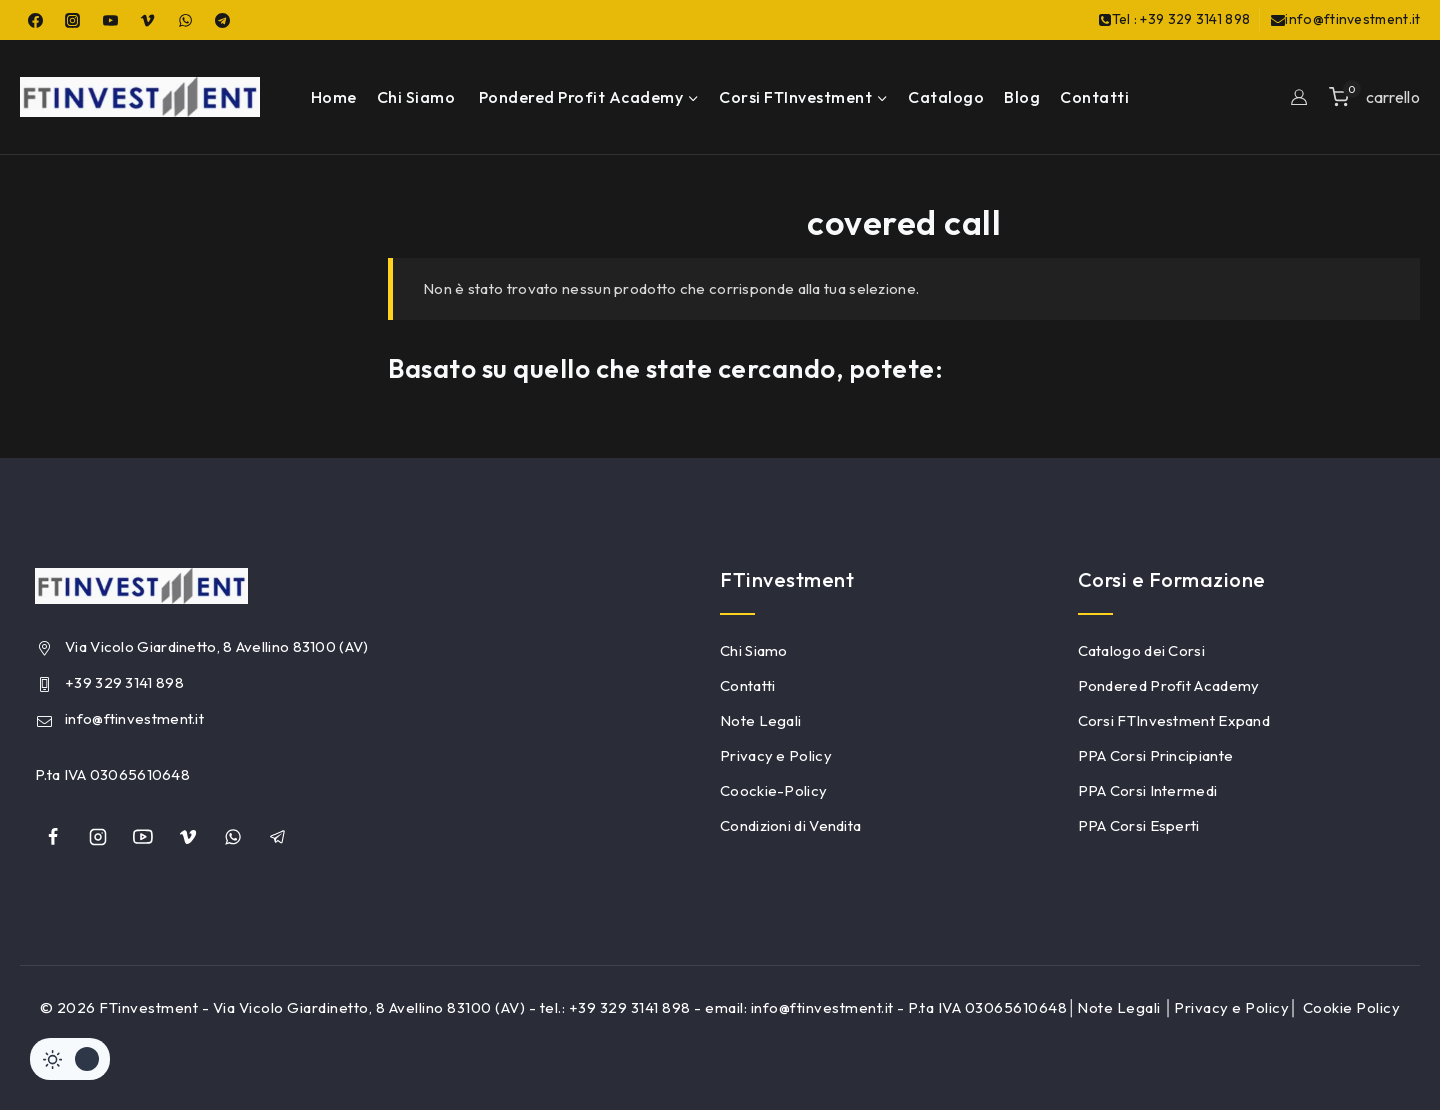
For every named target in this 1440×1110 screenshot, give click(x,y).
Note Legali (760, 720)
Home (334, 97)
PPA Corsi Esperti (1139, 825)
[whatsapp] (233, 837)
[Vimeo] (148, 20)
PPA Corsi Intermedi (1148, 790)
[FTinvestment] (140, 97)
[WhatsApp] (185, 20)
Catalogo (946, 97)
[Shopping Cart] (1374, 96)
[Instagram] (73, 20)
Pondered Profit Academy (1169, 685)
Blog (1022, 97)
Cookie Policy (1352, 1007)
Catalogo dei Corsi (1141, 650)
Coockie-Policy (773, 790)
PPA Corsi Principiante (1156, 755)
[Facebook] (35, 20)
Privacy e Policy (776, 755)
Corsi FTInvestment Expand (1174, 720)
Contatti (1094, 97)
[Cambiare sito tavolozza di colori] (70, 1059)
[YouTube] (110, 20)
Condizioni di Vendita (790, 825)
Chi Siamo (416, 97)
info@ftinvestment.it (134, 718)
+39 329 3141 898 (124, 682)
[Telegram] (223, 20)
